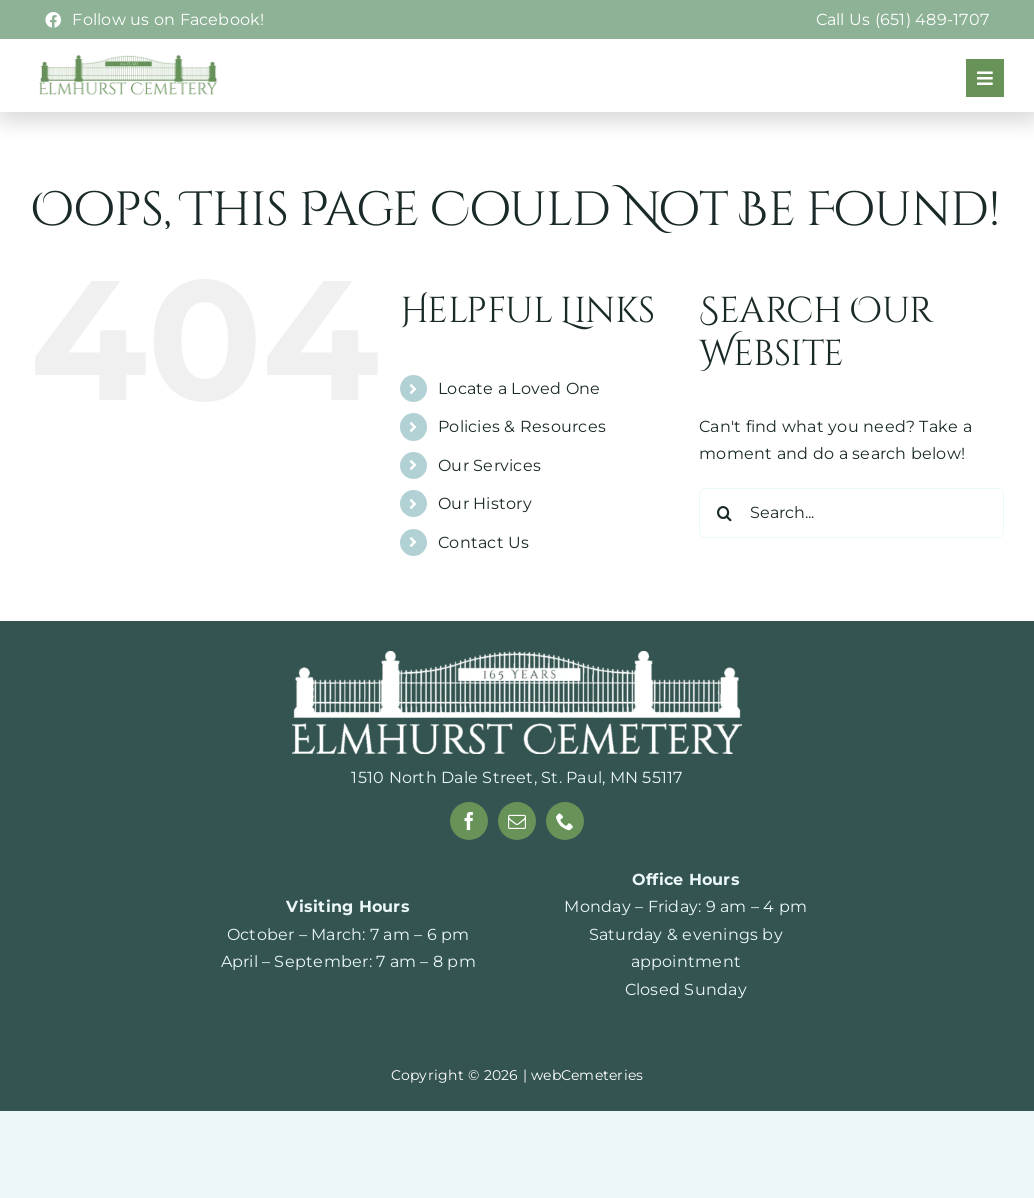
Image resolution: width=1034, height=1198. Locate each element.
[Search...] (851, 556)
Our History (485, 546)
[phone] (565, 864)
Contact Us (483, 585)
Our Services (489, 508)
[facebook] (469, 864)
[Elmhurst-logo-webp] (129, 61)
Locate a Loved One (519, 431)
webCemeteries (587, 1118)
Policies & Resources (522, 470)
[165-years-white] (517, 702)
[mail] (517, 864)
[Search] (724, 556)
